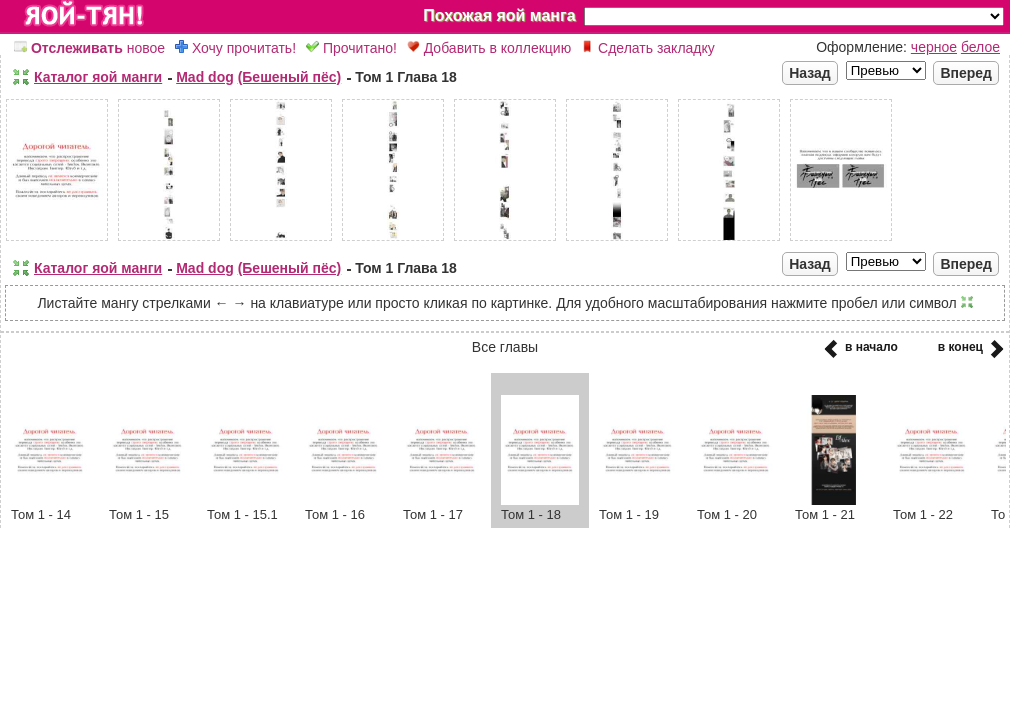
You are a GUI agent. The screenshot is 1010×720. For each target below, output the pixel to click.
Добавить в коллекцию (489, 48)
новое (89, 48)
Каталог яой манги (98, 77)
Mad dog (205, 77)
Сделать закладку (648, 48)
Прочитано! (351, 48)
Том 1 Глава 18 (406, 77)
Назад (810, 73)
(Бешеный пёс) (290, 77)
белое (980, 47)
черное (934, 47)
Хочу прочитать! (235, 48)
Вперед (966, 73)
